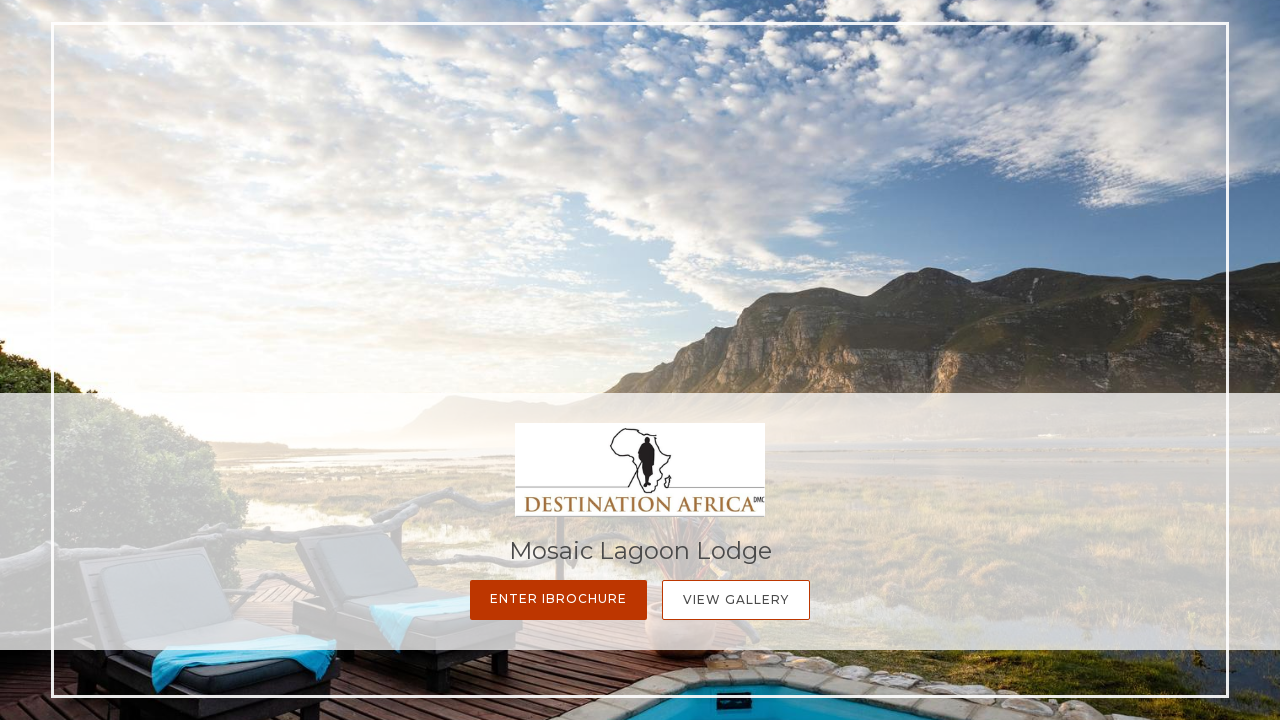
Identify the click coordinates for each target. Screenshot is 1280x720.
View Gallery (736, 599)
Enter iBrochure (558, 598)
